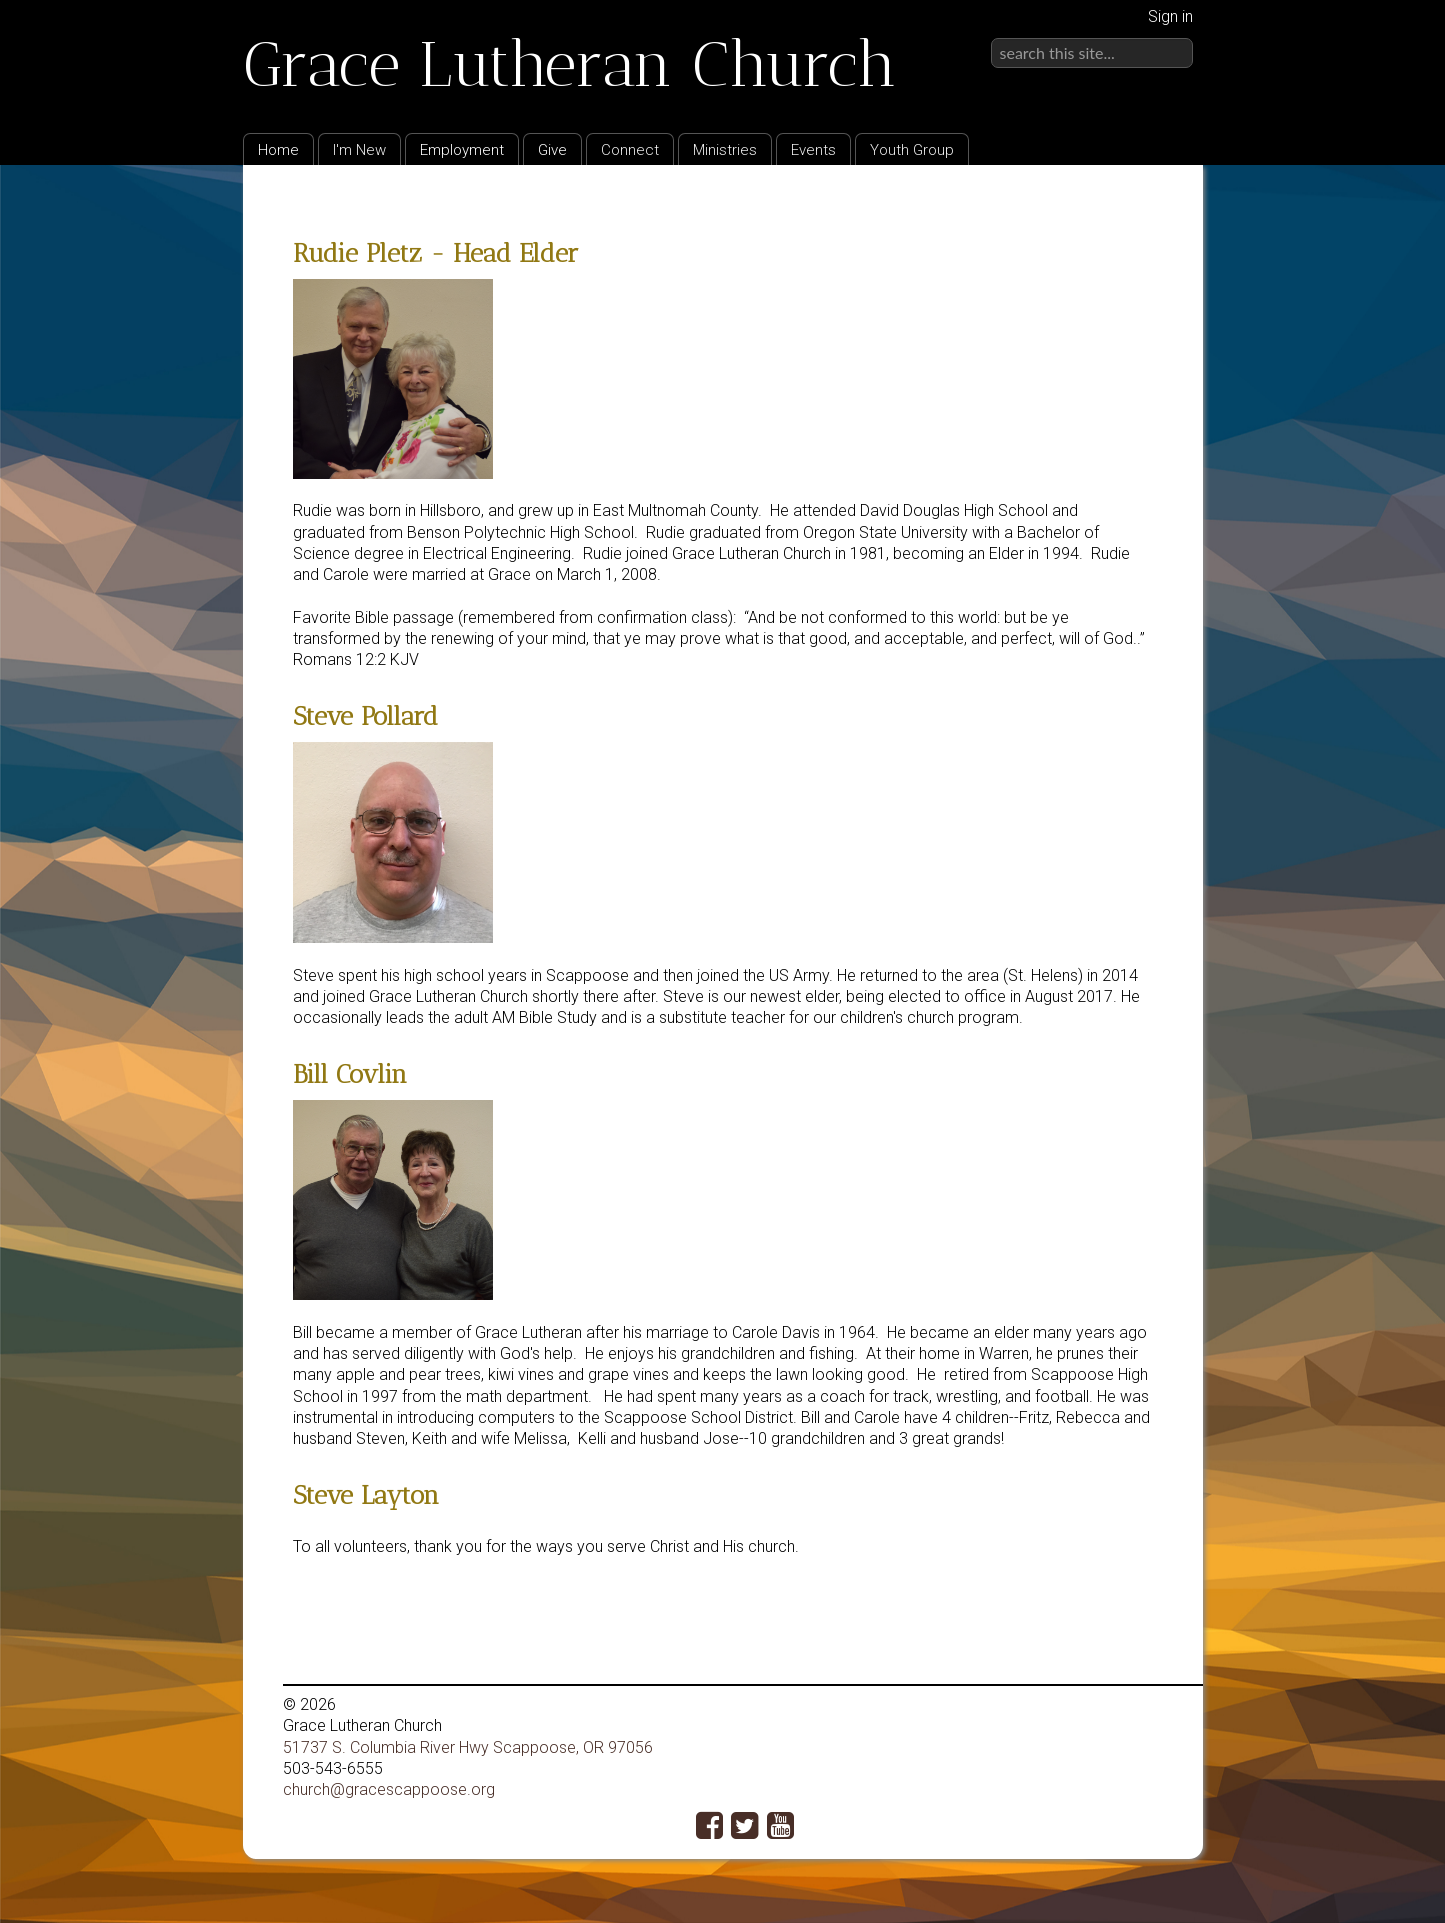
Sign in (1170, 16)
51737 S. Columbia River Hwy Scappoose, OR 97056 (468, 1747)
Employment (462, 150)
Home (278, 150)
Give (552, 150)
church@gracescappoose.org (389, 1789)
